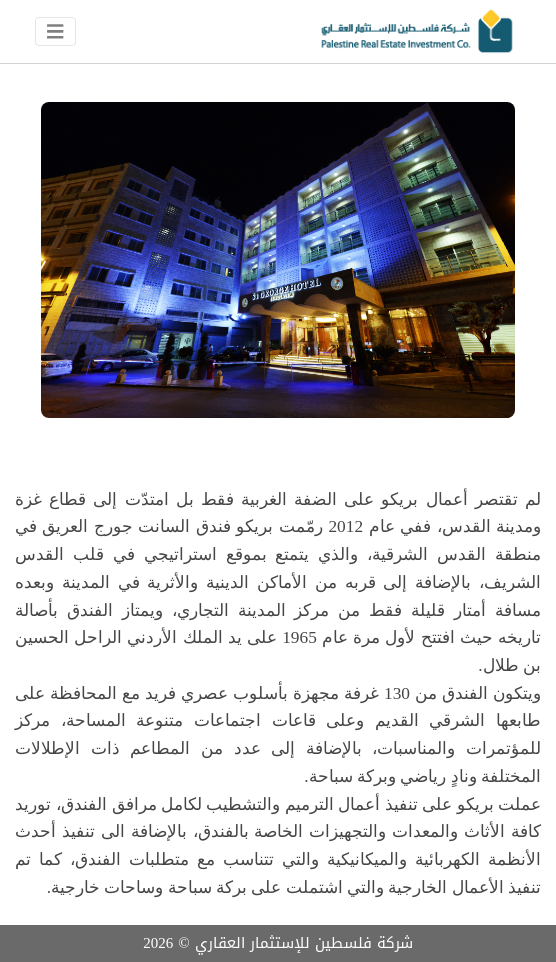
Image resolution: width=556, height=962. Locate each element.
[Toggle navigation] (55, 32)
